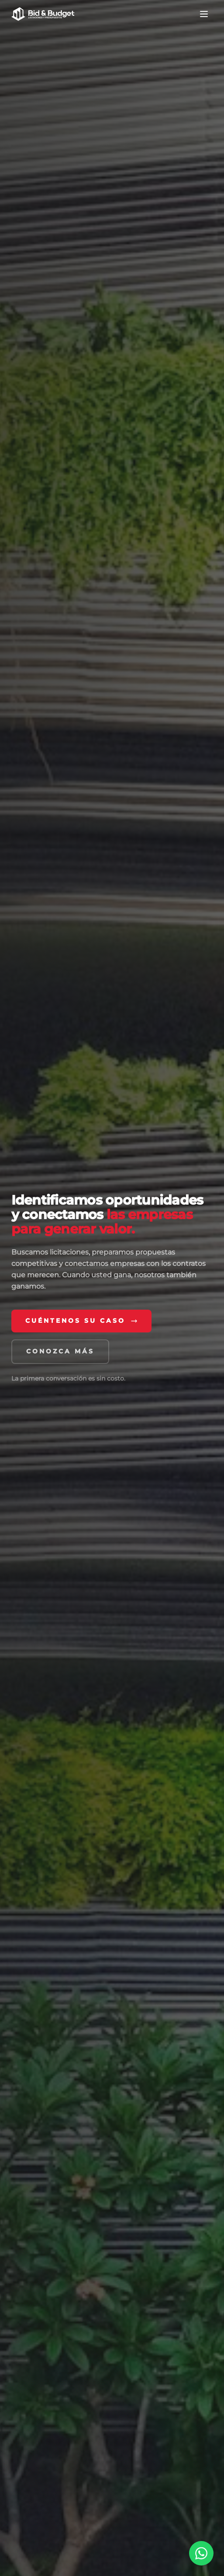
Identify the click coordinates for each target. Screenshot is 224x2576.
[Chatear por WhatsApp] (201, 2553)
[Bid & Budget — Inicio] (42, 14)
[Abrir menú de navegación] (204, 14)
